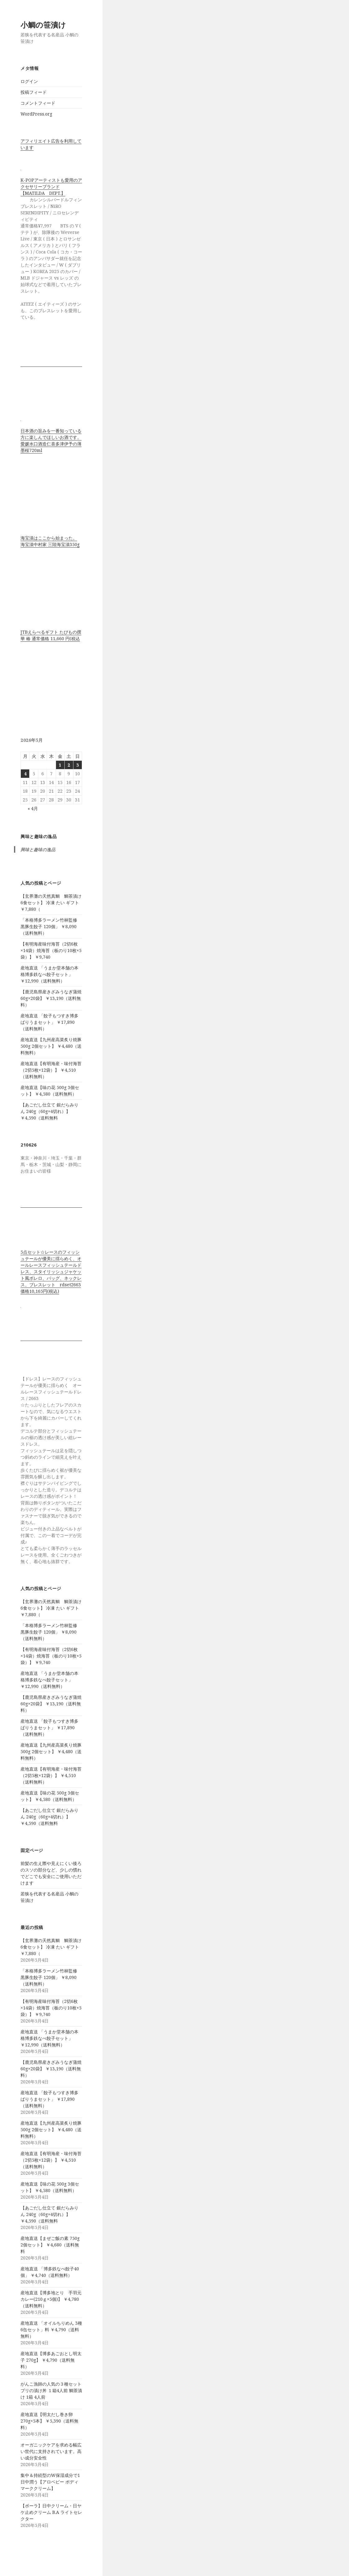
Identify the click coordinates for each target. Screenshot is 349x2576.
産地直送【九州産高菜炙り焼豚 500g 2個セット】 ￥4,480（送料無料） (51, 1046)
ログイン (29, 81)
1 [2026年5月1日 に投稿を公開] (60, 765)
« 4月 (33, 808)
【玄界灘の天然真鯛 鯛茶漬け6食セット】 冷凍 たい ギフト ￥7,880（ (51, 902)
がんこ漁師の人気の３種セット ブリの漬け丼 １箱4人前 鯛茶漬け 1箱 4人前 (51, 2390)
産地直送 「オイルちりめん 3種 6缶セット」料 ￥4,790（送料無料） (51, 2329)
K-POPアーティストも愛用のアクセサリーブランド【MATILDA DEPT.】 (51, 186)
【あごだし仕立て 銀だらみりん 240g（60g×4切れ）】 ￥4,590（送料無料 (49, 1111)
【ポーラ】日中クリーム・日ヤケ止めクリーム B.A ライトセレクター (51, 2512)
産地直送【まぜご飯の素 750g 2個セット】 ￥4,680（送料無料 (50, 2244)
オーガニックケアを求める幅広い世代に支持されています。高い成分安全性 (51, 2451)
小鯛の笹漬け (43, 25)
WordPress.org (36, 114)
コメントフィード (38, 103)
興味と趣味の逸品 (39, 836)
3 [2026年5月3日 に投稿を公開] (77, 765)
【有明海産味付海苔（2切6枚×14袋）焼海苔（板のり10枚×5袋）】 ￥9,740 (51, 950)
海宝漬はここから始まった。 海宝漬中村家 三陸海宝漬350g (50, 541)
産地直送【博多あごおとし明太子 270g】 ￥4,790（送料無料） (51, 2359)
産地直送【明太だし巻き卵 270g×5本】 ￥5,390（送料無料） (49, 2420)
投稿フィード (34, 92)
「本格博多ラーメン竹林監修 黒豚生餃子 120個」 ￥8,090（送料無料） (49, 926)
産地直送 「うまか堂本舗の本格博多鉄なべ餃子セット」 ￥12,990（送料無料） (49, 974)
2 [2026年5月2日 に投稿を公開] (68, 765)
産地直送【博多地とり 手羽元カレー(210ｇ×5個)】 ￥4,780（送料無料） (51, 2299)
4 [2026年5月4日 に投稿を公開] (25, 774)
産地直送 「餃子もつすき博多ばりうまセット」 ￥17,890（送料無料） (49, 1022)
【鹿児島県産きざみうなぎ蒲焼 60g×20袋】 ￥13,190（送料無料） (51, 998)
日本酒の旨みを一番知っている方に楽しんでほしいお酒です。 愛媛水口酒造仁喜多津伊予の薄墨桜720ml (51, 440)
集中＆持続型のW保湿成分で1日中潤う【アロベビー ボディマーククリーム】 (50, 2481)
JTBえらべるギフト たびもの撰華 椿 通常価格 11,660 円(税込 (51, 635)
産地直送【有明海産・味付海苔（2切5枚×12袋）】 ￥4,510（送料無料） (51, 1069)
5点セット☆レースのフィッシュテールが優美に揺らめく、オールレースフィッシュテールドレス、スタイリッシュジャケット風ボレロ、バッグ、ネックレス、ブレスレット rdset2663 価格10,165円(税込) (51, 1271)
